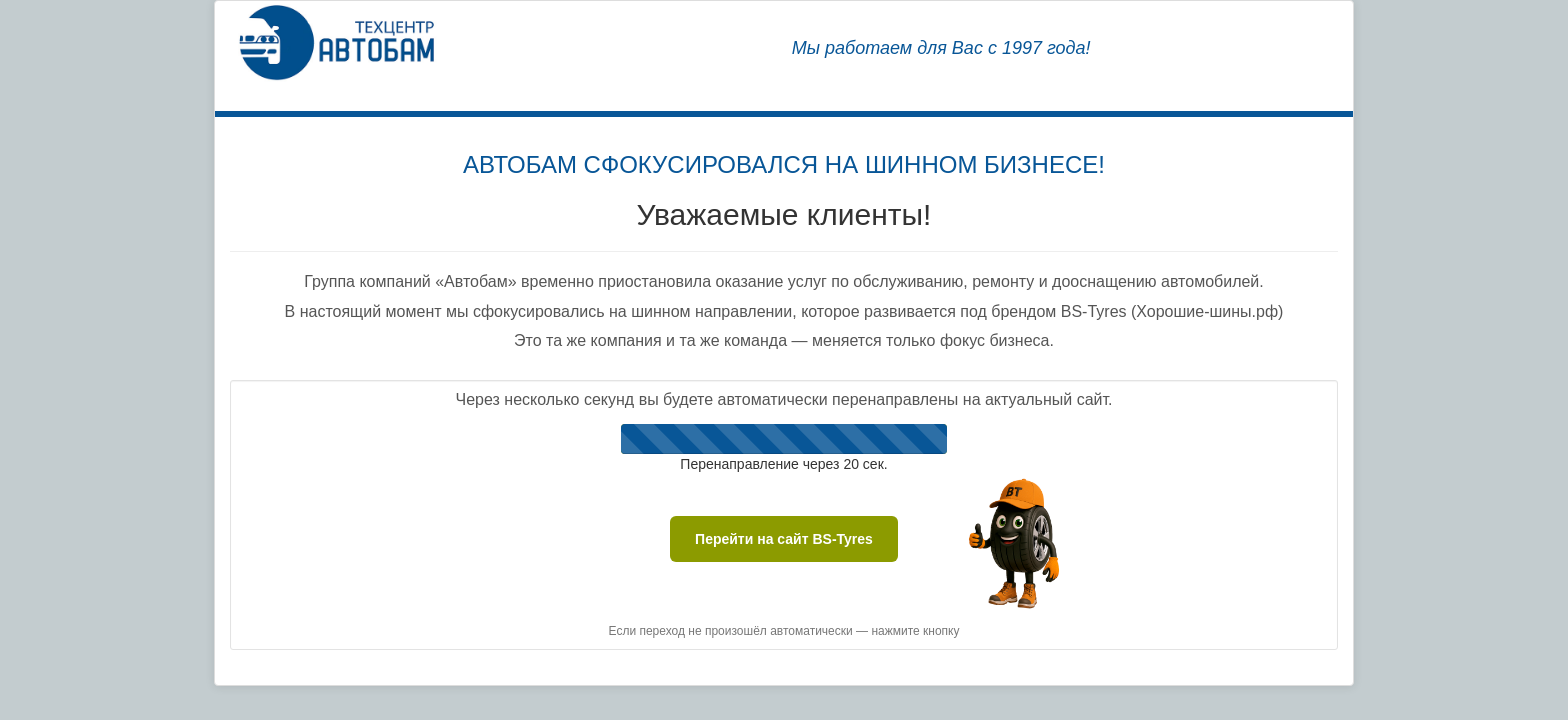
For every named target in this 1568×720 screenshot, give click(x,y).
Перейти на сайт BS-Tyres (784, 539)
